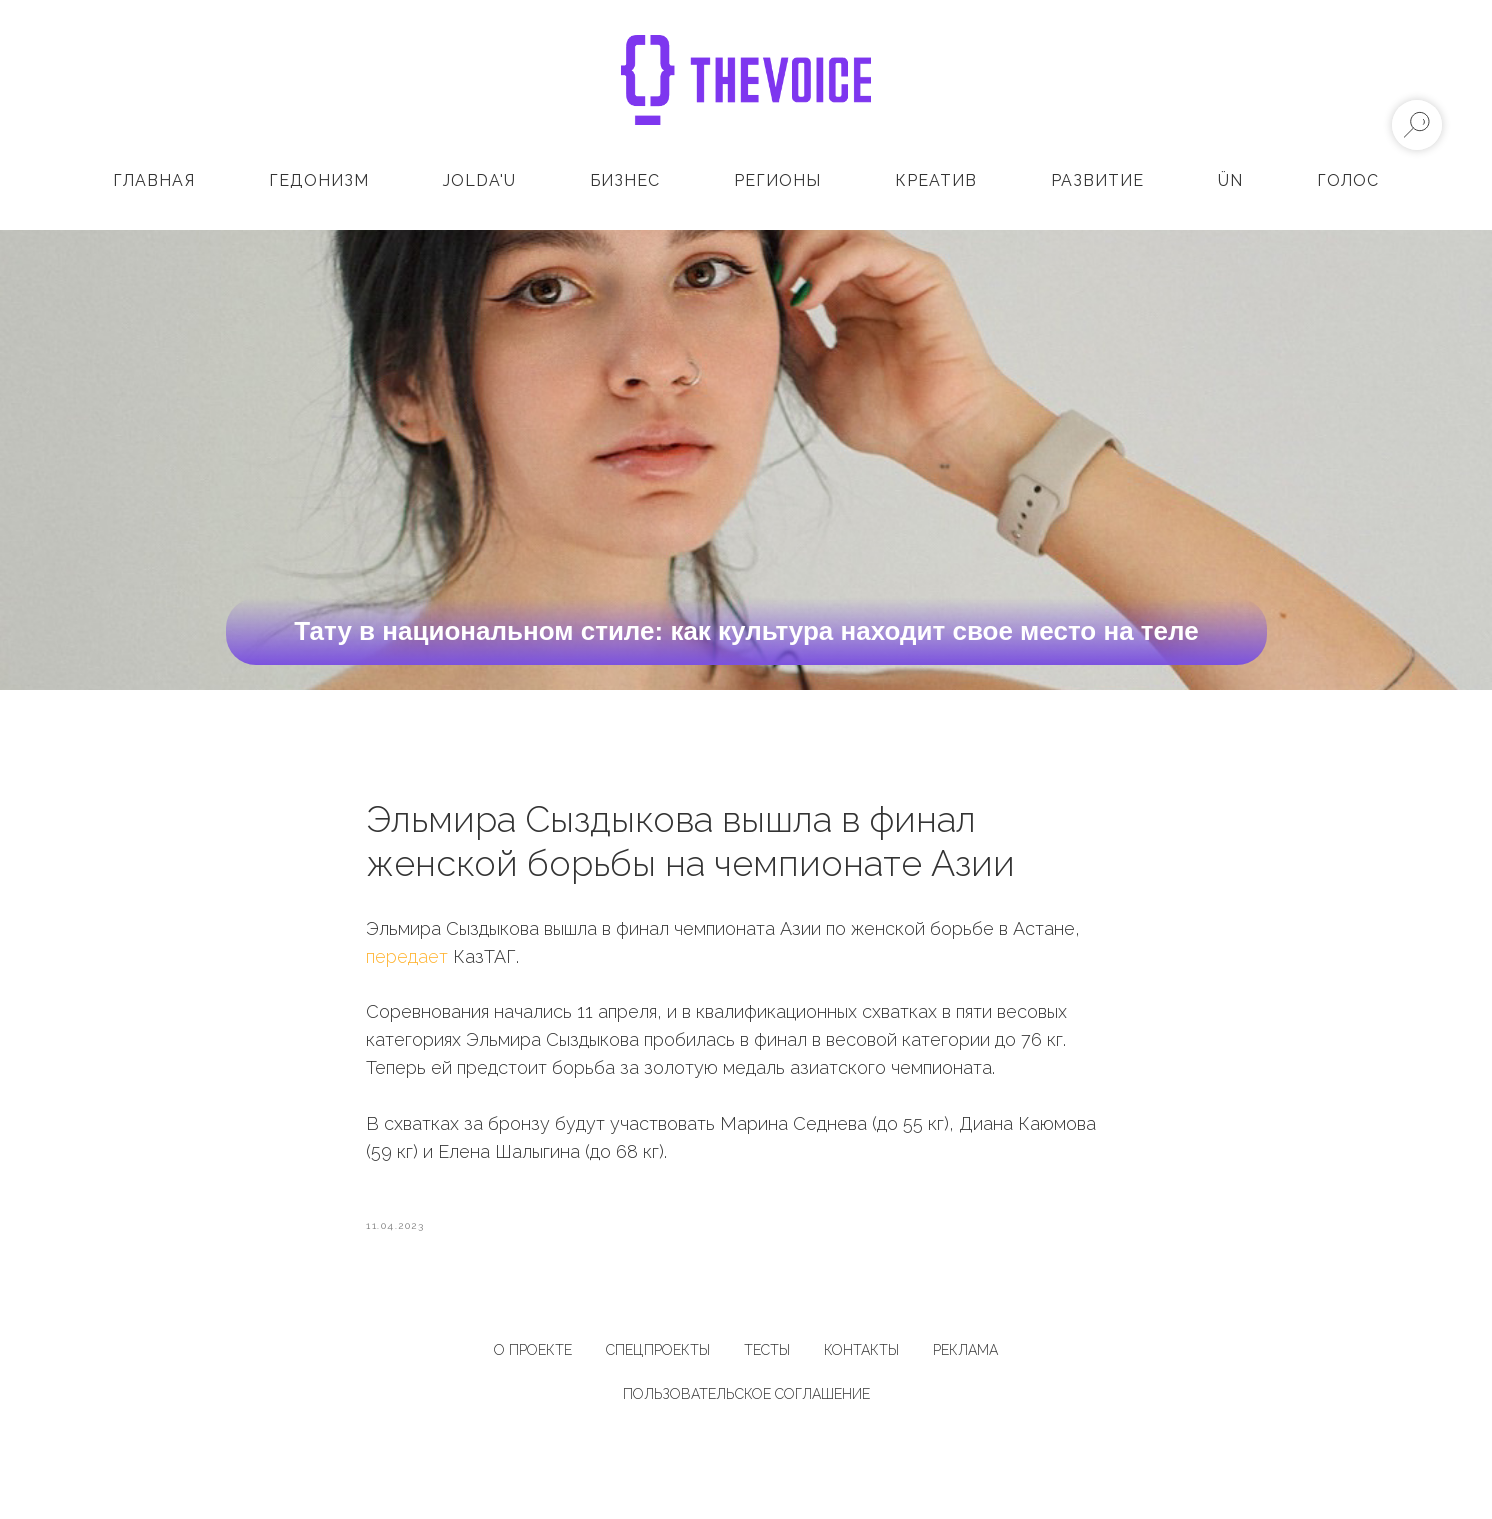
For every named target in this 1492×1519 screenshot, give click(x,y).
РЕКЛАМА (965, 1356)
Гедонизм (319, 180)
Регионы (777, 180)
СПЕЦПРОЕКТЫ (658, 1356)
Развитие (1097, 180)
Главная (154, 180)
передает (407, 958)
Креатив (936, 180)
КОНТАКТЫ (861, 1356)
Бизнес (625, 180)
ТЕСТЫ (767, 1356)
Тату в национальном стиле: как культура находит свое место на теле (746, 631)
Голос (1348, 180)
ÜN (1230, 180)
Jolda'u (479, 180)
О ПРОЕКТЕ (533, 1356)
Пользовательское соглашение (746, 1400)
